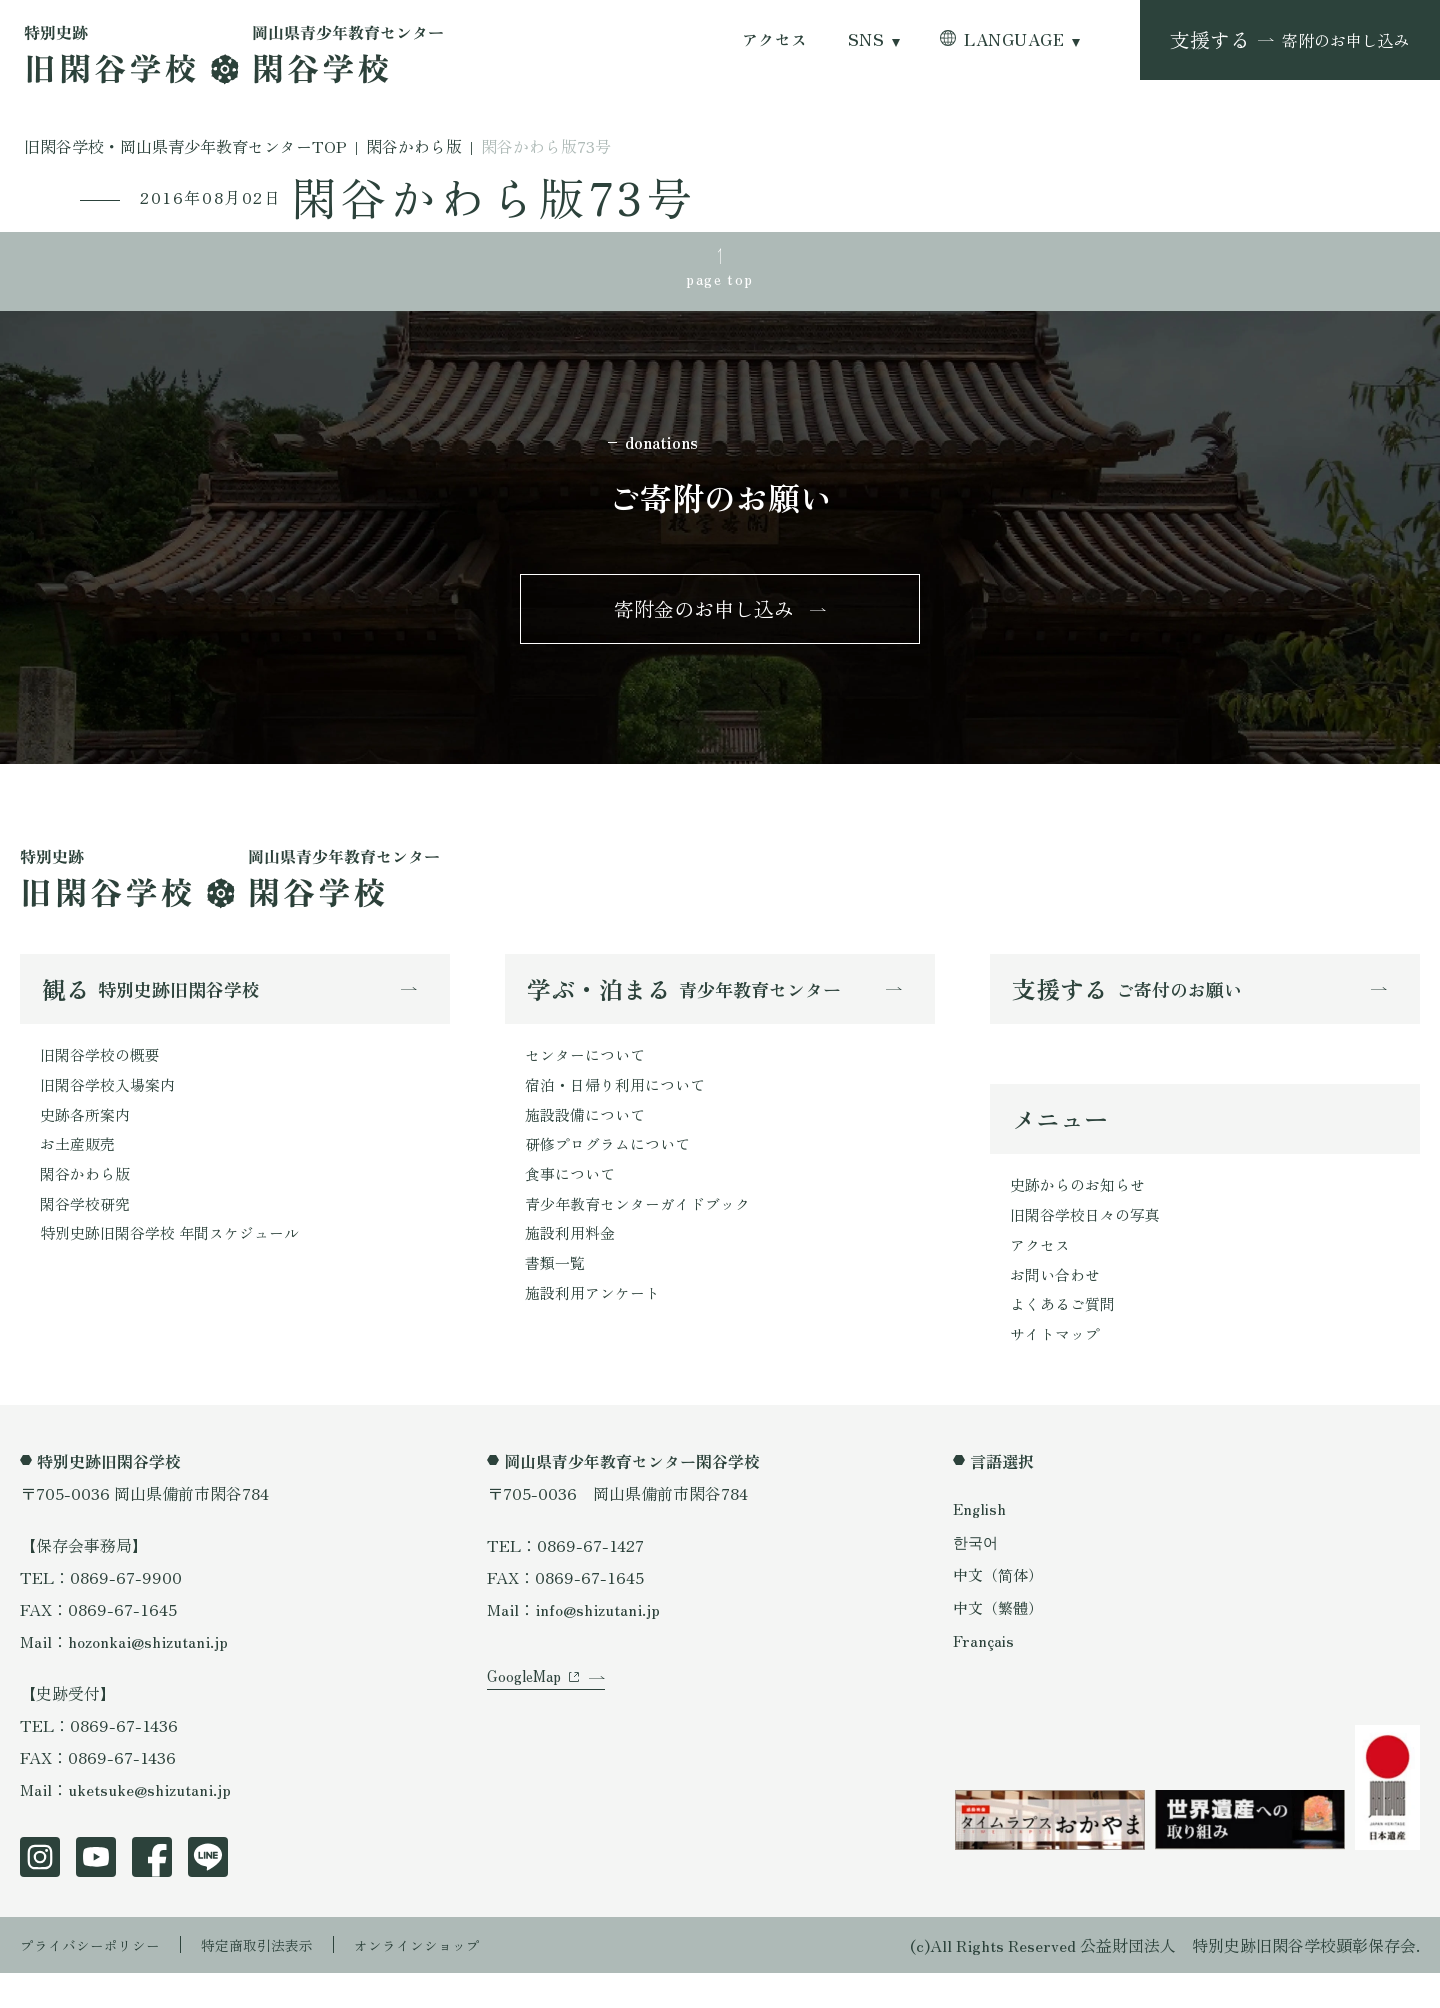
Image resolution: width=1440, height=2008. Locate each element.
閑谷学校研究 (88, 1233)
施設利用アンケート (597, 1329)
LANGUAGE (1014, 39)
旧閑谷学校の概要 (104, 1073)
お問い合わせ (1058, 1304)
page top (720, 281)
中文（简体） (1001, 1609)
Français (985, 1676)
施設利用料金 (573, 1265)
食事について (573, 1201)
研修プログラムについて (613, 1169)
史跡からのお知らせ (1082, 1208)
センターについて (589, 1073)
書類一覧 (557, 1297)
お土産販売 (80, 1169)
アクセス (775, 39)
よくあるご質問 (1066, 1336)
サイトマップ (1058, 1368)
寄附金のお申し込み (704, 620)
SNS (866, 39)
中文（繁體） (1001, 1642)
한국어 (977, 1576)
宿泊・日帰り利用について (621, 1105)
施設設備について (589, 1137)
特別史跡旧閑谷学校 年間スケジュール (178, 1265)
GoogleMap (527, 1736)
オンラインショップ (462, 1980)
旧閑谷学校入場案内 (112, 1105)
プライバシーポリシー (100, 1980)
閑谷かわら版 (88, 1201)
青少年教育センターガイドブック (645, 1233)
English (981, 1543)
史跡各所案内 (88, 1137)
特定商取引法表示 (285, 1980)
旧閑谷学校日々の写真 (1090, 1240)
